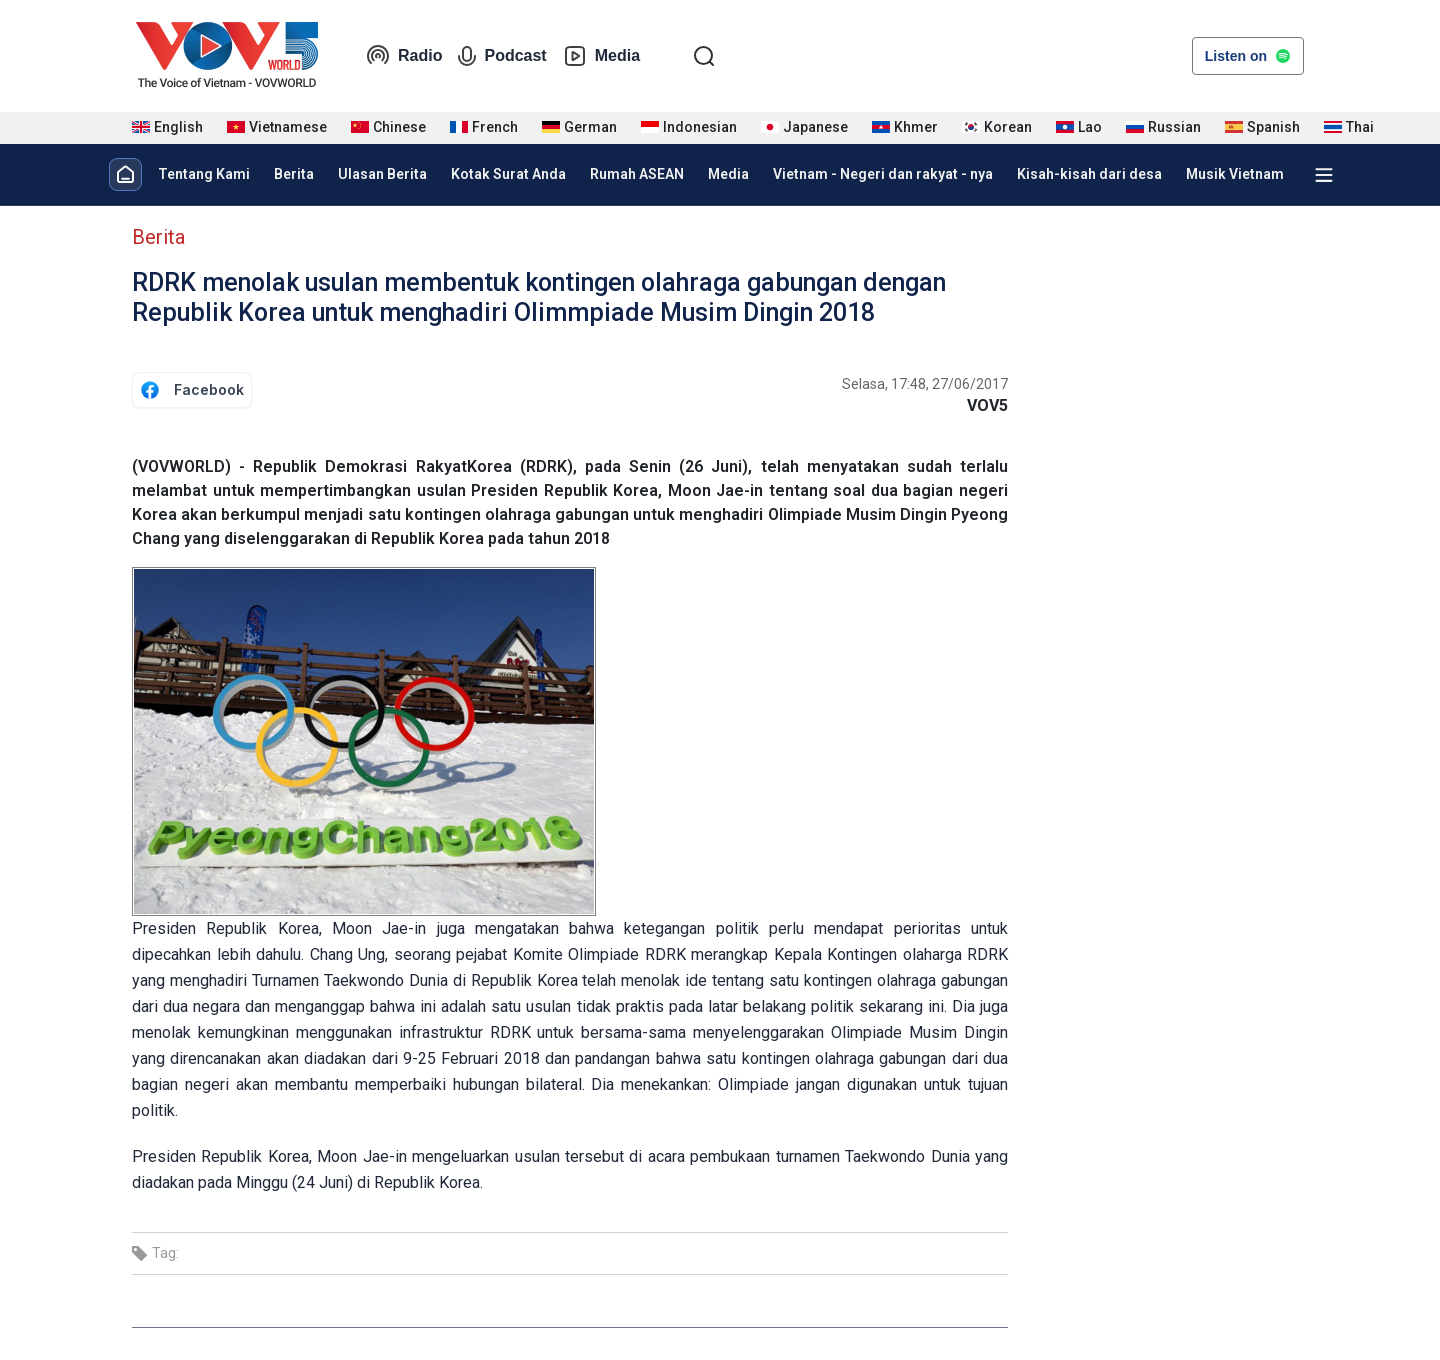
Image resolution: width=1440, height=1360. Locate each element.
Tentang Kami (204, 174)
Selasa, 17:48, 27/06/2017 (925, 384)
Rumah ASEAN (637, 174)
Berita (294, 174)
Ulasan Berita (382, 174)
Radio (404, 56)
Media (601, 56)
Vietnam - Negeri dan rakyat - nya (883, 174)
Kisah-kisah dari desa (1089, 174)
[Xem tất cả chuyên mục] (1324, 175)
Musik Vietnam (1235, 174)
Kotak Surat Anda (508, 174)
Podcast (502, 56)
